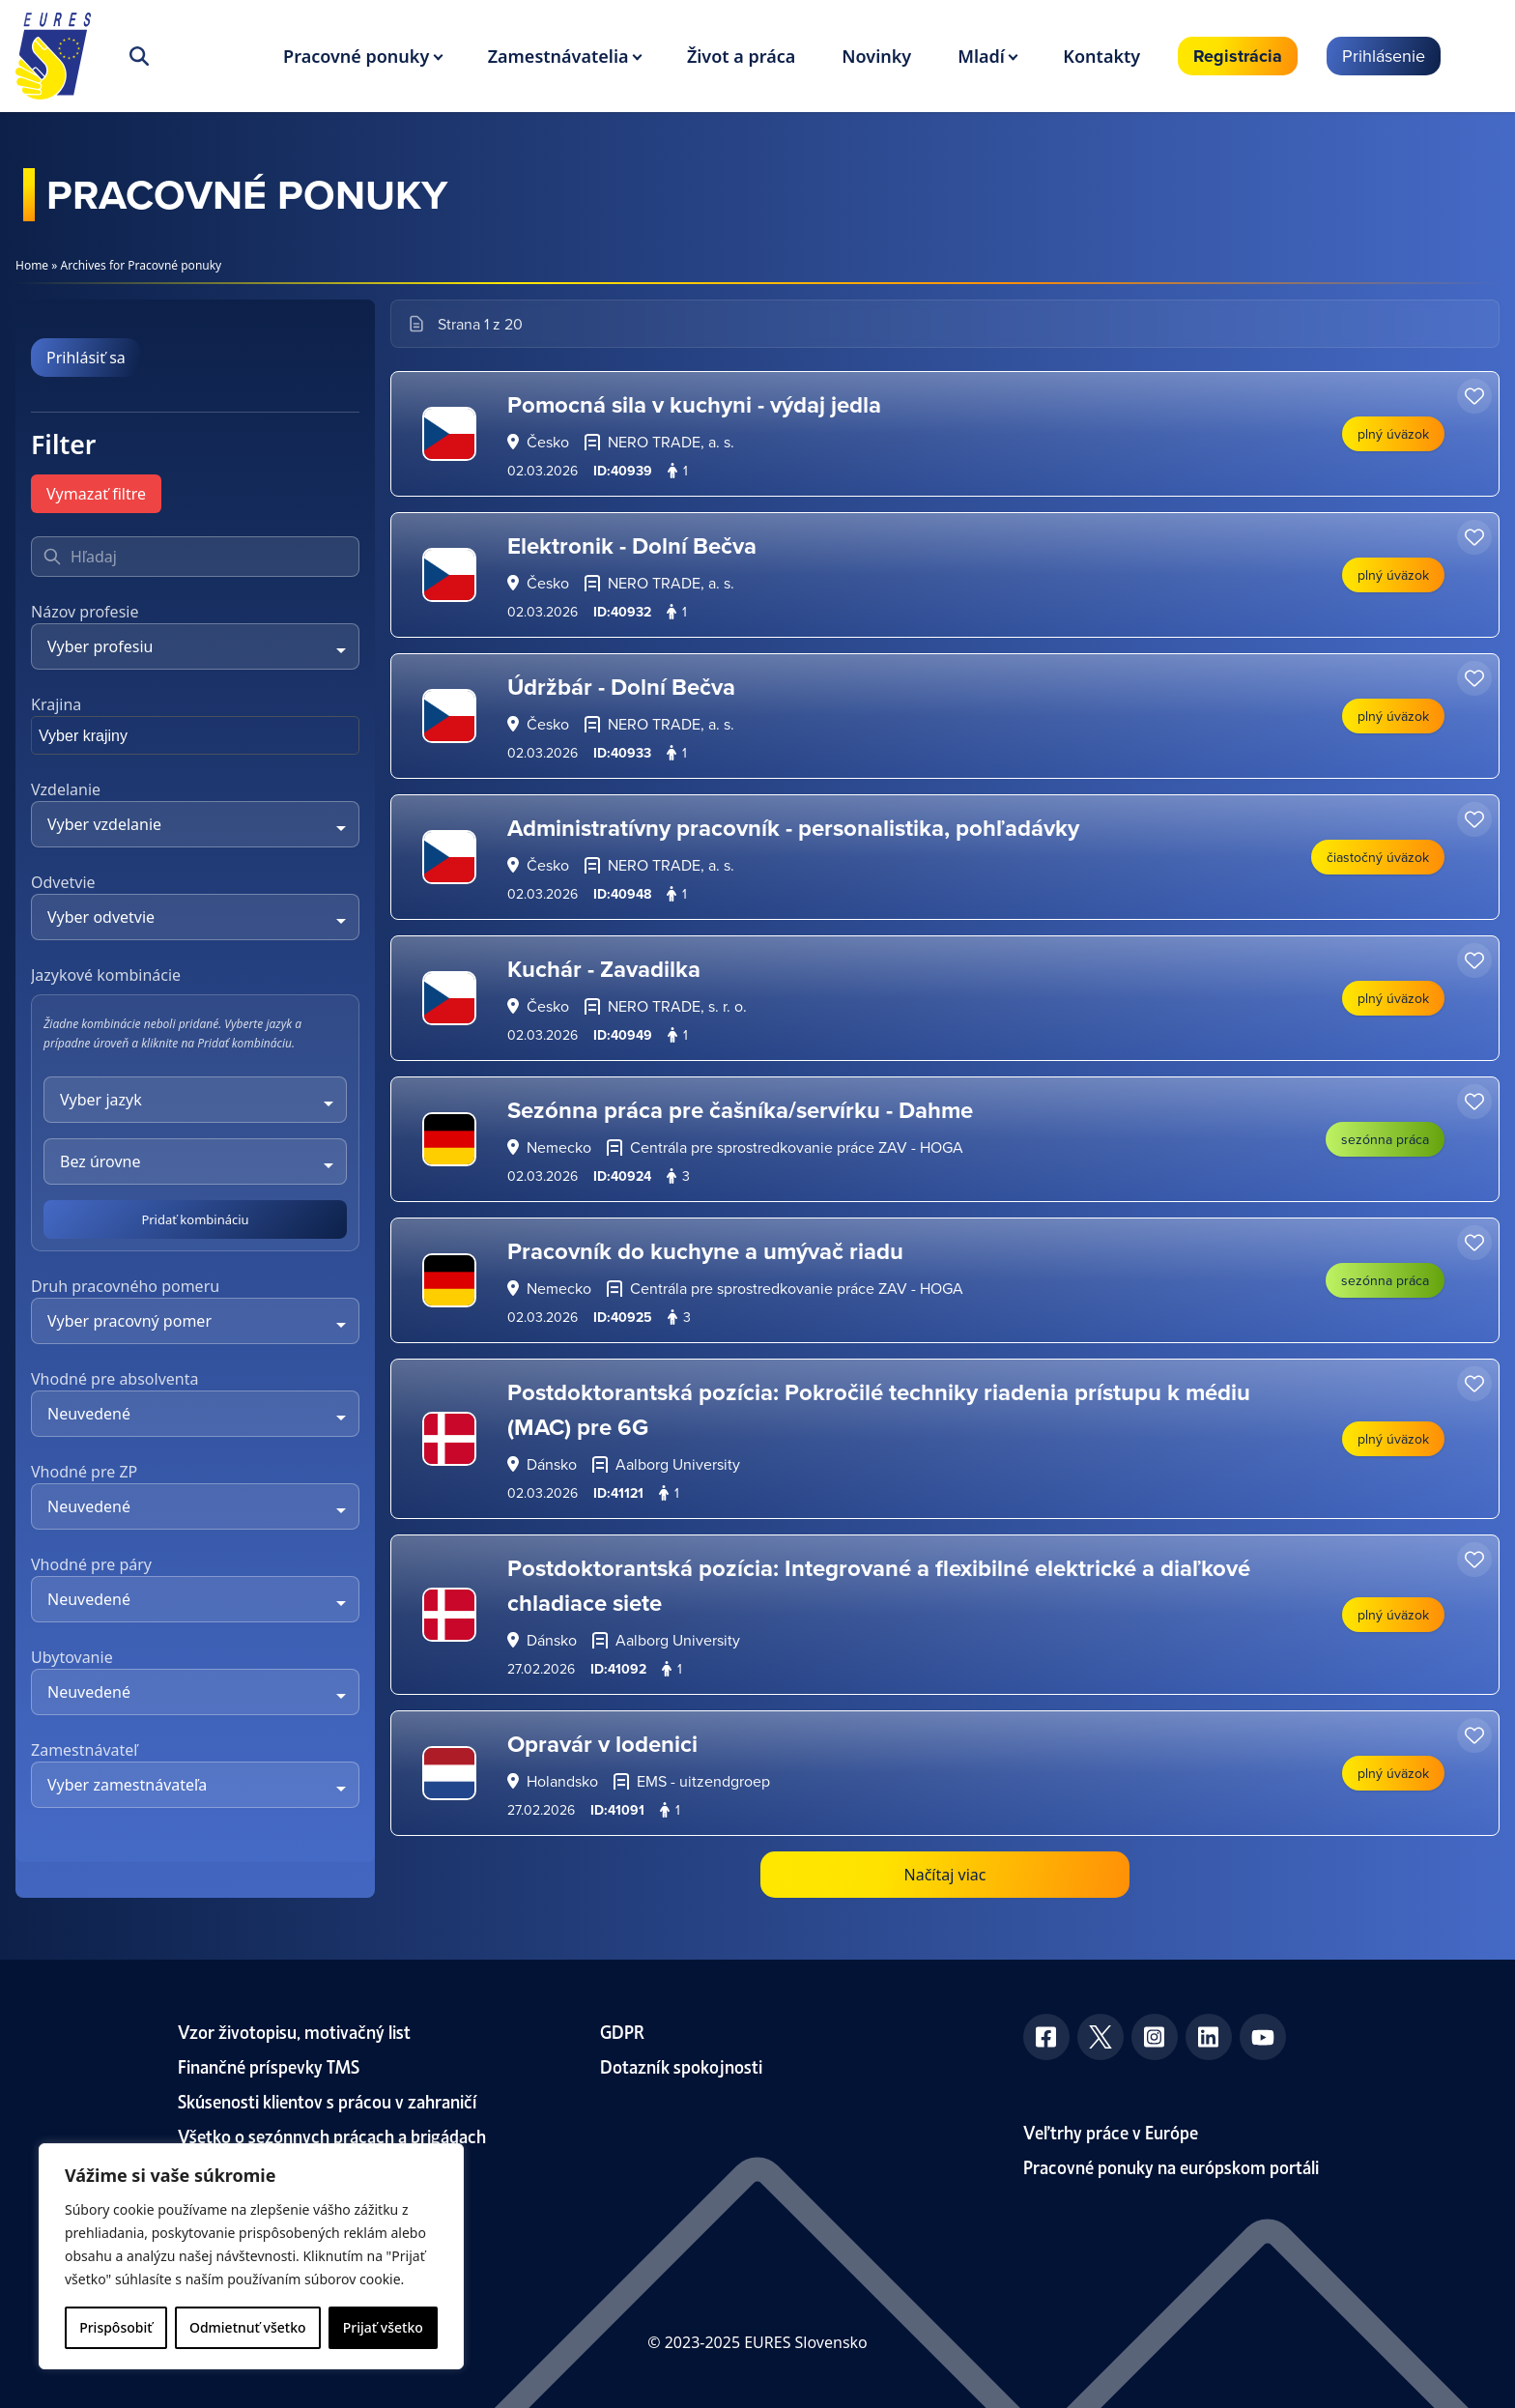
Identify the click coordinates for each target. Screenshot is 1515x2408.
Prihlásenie (1383, 55)
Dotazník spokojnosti (681, 2065)
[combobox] (195, 646)
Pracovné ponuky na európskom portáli (1171, 2166)
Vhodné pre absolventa (114, 1379)
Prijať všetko (383, 2327)
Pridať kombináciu (194, 1219)
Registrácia (1237, 56)
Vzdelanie (65, 789)
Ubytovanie (72, 1657)
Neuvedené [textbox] (88, 1413)
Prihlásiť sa (86, 357)
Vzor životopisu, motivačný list (294, 2031)
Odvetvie (63, 882)
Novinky (876, 56)
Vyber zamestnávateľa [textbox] (127, 1784)
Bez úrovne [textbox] (100, 1161)
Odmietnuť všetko (247, 2327)
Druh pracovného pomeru (125, 1286)
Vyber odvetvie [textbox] (101, 917)
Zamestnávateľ (84, 1750)
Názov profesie (84, 611)
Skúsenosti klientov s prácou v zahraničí (327, 2100)
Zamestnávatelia (558, 56)
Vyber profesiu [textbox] (100, 646)
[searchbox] (132, 739)
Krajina (56, 704)
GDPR (622, 2031)
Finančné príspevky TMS (268, 2065)
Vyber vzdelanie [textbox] (104, 824)
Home (31, 265)
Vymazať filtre (96, 493)
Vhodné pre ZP (84, 1471)
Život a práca (741, 56)
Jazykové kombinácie (106, 975)
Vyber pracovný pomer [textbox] (129, 1321)
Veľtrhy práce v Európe (1110, 2131)
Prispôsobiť (115, 2327)
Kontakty (1101, 56)
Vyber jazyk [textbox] (101, 1099)
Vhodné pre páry (91, 1564)
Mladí (981, 56)
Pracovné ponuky (356, 56)
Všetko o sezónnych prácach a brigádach (332, 2135)
